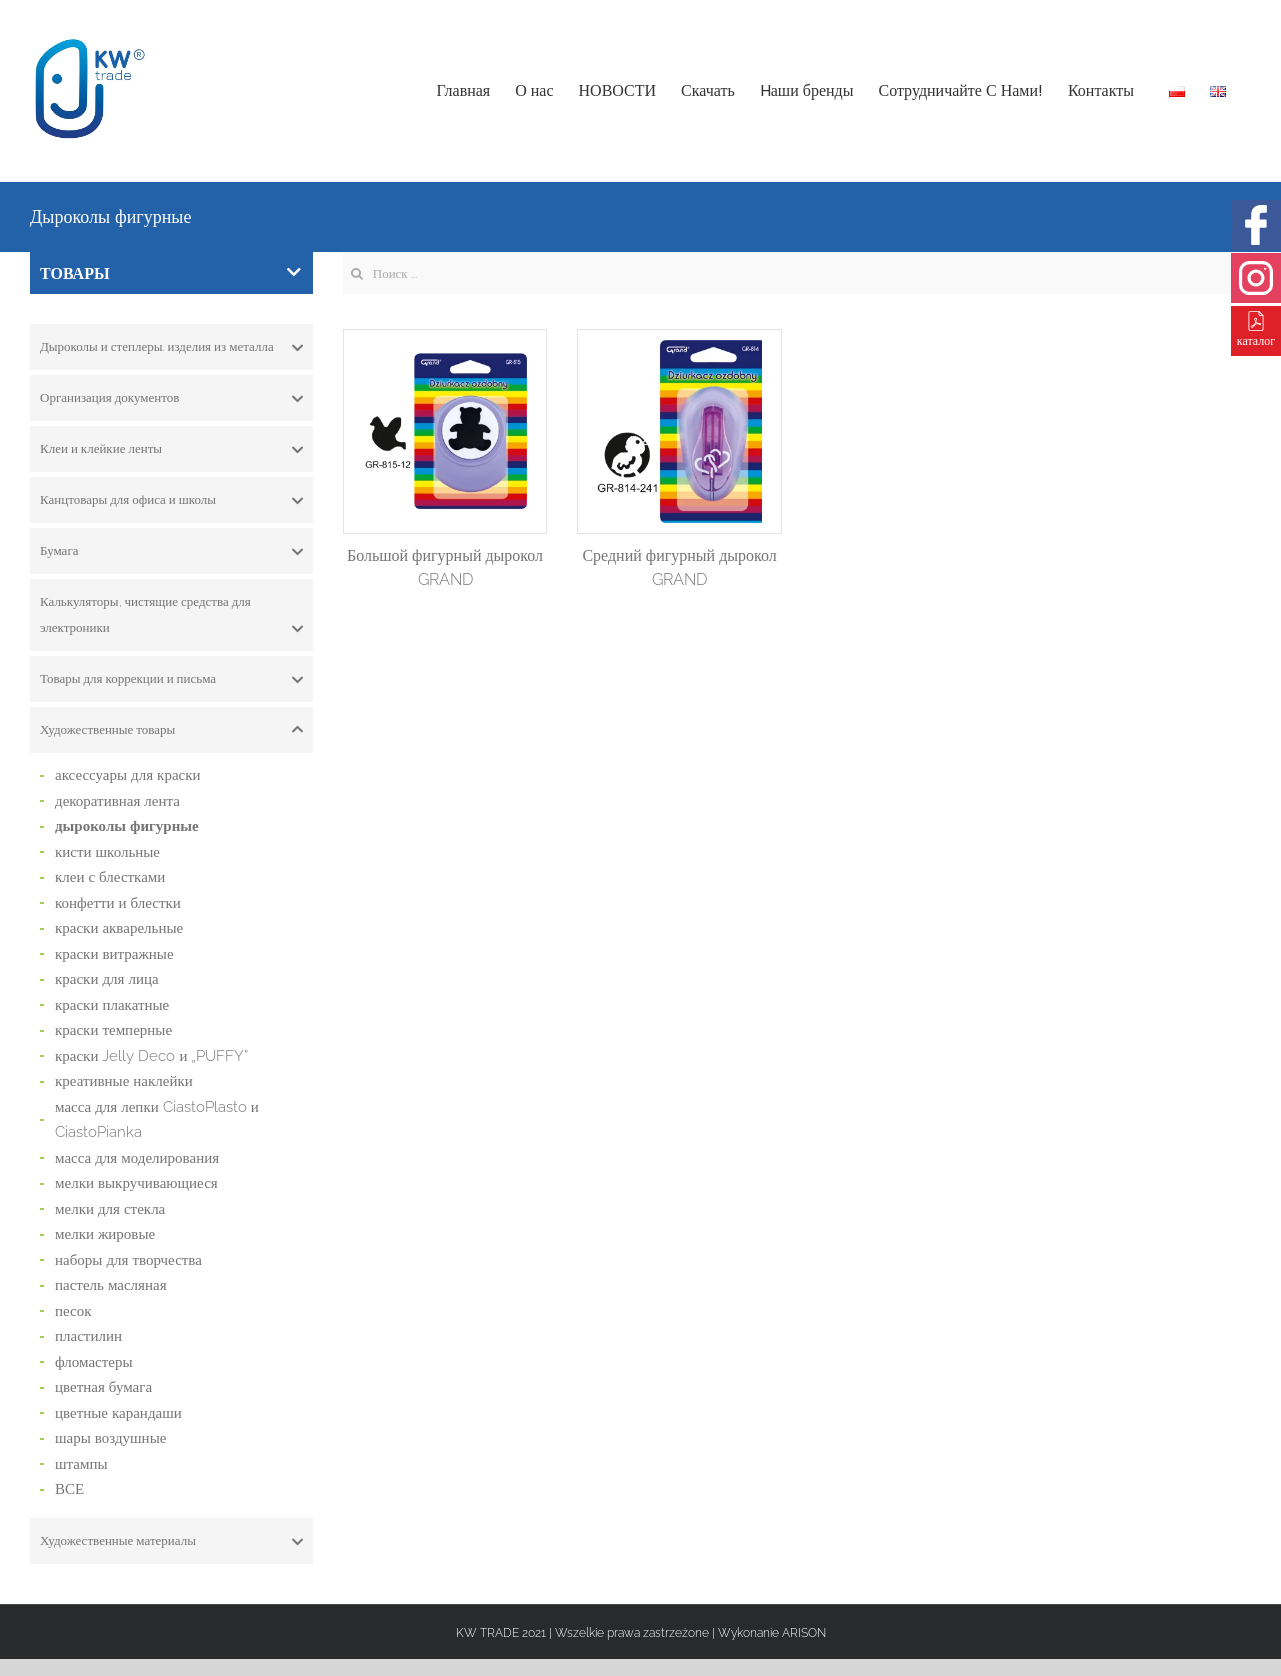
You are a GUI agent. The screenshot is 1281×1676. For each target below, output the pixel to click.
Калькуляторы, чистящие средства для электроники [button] (171, 617)
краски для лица (107, 979)
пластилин (88, 1336)
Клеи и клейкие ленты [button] (171, 449)
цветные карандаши (118, 1413)
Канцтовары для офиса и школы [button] (171, 500)
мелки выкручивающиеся (136, 1183)
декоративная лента (117, 801)
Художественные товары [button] (171, 730)
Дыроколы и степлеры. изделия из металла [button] (171, 347)
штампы (81, 1464)
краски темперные (113, 1030)
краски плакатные (112, 1005)
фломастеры (94, 1362)
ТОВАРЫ (170, 273)
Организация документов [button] (171, 398)
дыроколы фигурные (127, 826)
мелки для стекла (110, 1209)
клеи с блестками (110, 877)
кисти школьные (107, 852)
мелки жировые (105, 1234)
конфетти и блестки (118, 903)
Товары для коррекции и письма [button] (171, 679)
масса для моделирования (137, 1158)
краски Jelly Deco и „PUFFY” (151, 1056)
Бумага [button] (171, 551)
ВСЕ (69, 1489)
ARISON (804, 1633)
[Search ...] (797, 273)
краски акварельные (119, 928)
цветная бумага (103, 1387)
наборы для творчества (128, 1260)
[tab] (171, 347)
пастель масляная (111, 1285)
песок (73, 1311)
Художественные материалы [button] (171, 1541)
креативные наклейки (124, 1081)
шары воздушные (110, 1438)
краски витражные (114, 954)
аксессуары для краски (128, 775)
